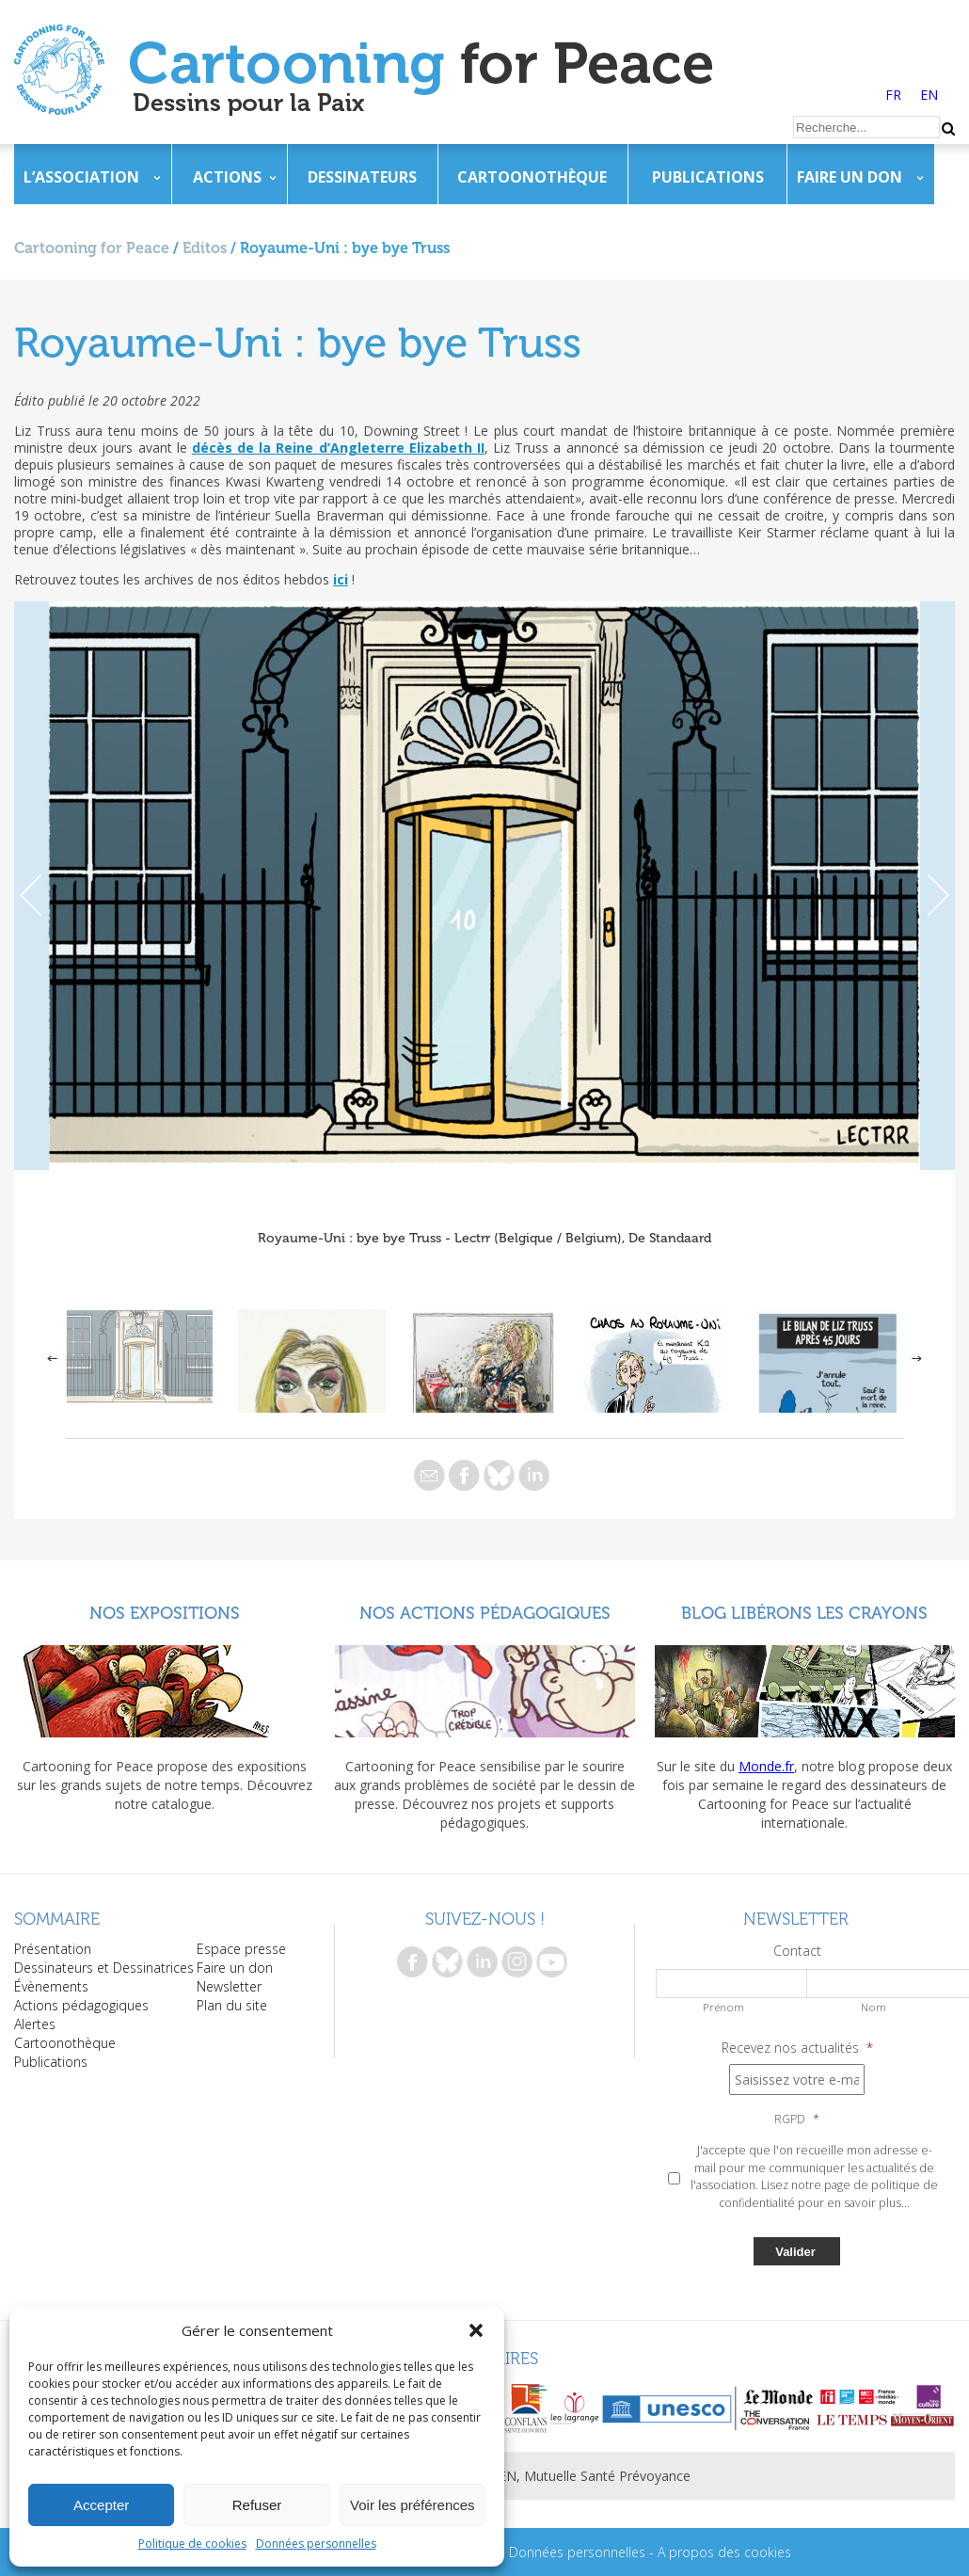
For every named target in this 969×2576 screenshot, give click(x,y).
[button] (476, 2330)
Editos (205, 248)
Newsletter (229, 1986)
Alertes (35, 2024)
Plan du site (232, 2005)
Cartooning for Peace (91, 248)
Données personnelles (316, 2544)
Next (937, 885)
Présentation (52, 1949)
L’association (81, 177)
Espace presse (241, 1949)
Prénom (723, 2007)
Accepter (101, 2505)
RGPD (796, 2119)
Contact (797, 1951)
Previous (31, 885)
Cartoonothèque (532, 177)
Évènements (51, 1986)
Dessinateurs (362, 177)
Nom (873, 2007)
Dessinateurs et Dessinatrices (104, 1967)
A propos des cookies (724, 2552)
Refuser (257, 2505)
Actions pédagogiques (81, 2005)
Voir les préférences (412, 2505)
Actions (227, 177)
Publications (708, 177)
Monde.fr (766, 1766)
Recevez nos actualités (797, 2048)
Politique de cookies (192, 2544)
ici (340, 579)
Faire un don (849, 177)
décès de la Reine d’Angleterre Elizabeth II (338, 447)
